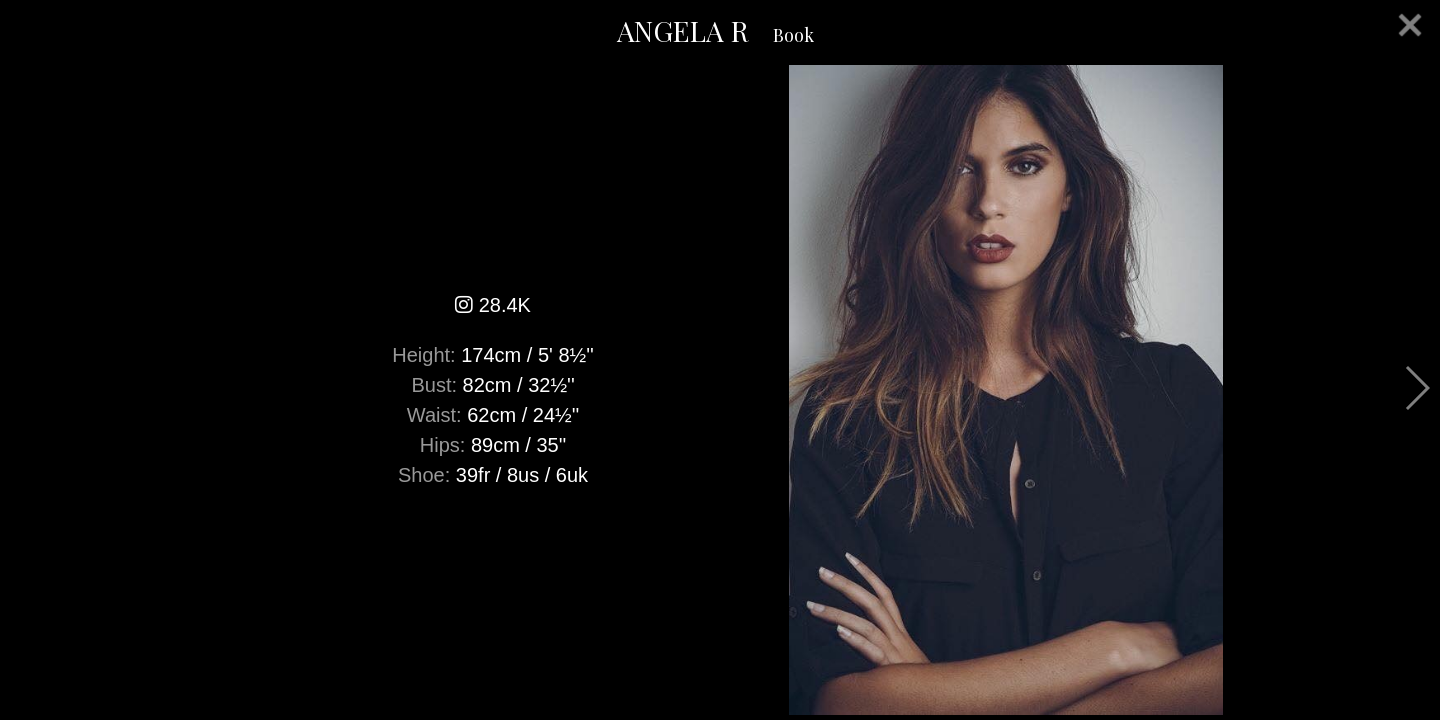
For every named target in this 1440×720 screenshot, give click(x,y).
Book (793, 35)
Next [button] (1416, 388)
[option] (720, 390)
